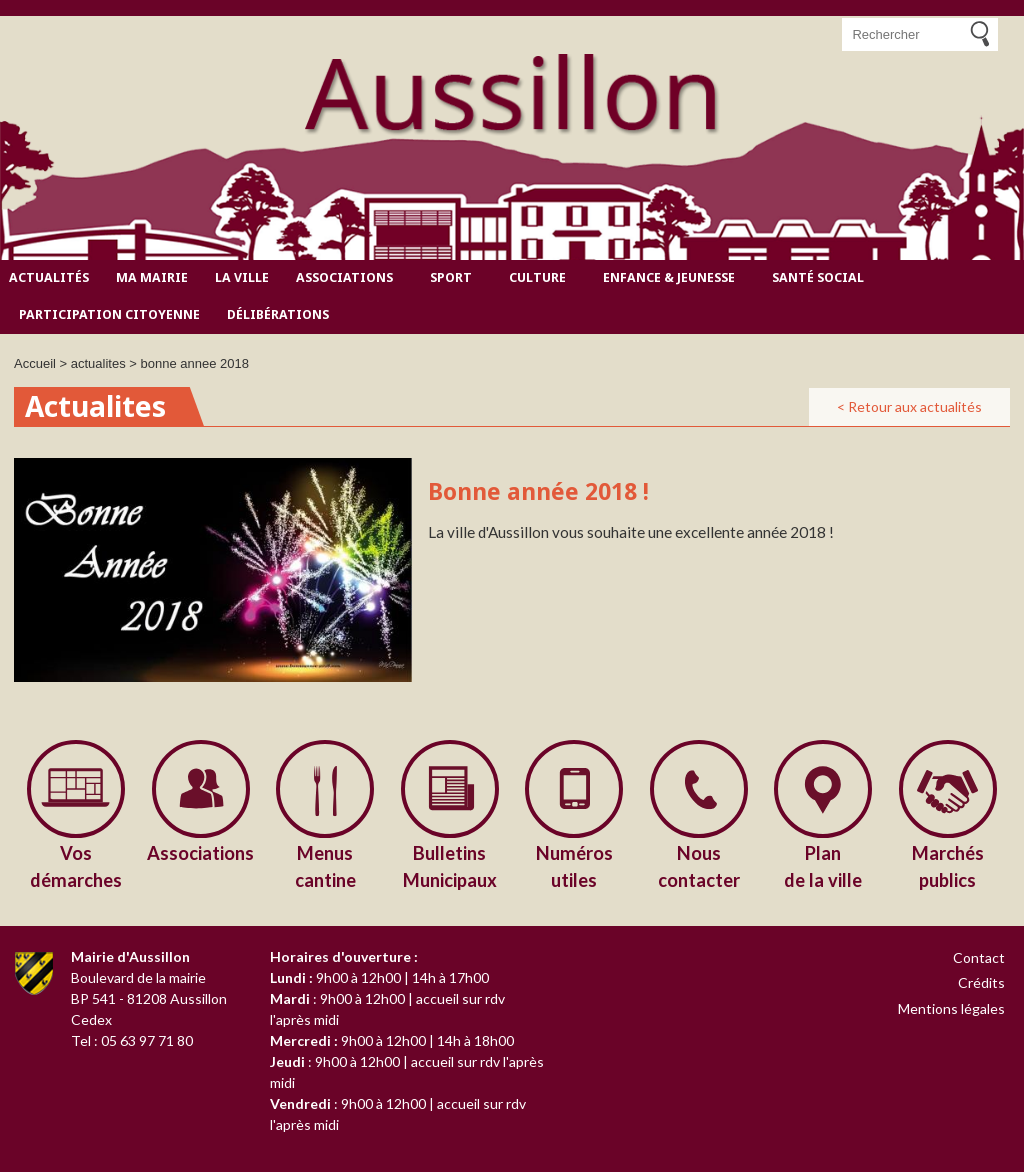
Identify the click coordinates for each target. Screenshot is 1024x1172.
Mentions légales (951, 1008)
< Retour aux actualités (909, 406)
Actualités (49, 277)
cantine (325, 865)
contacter (699, 865)
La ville (242, 277)
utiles (574, 865)
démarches (76, 865)
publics (948, 865)
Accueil (35, 363)
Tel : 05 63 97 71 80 (132, 1040)
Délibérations (278, 314)
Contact (979, 957)
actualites (98, 363)
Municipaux (450, 865)
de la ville (823, 865)
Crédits (981, 982)
